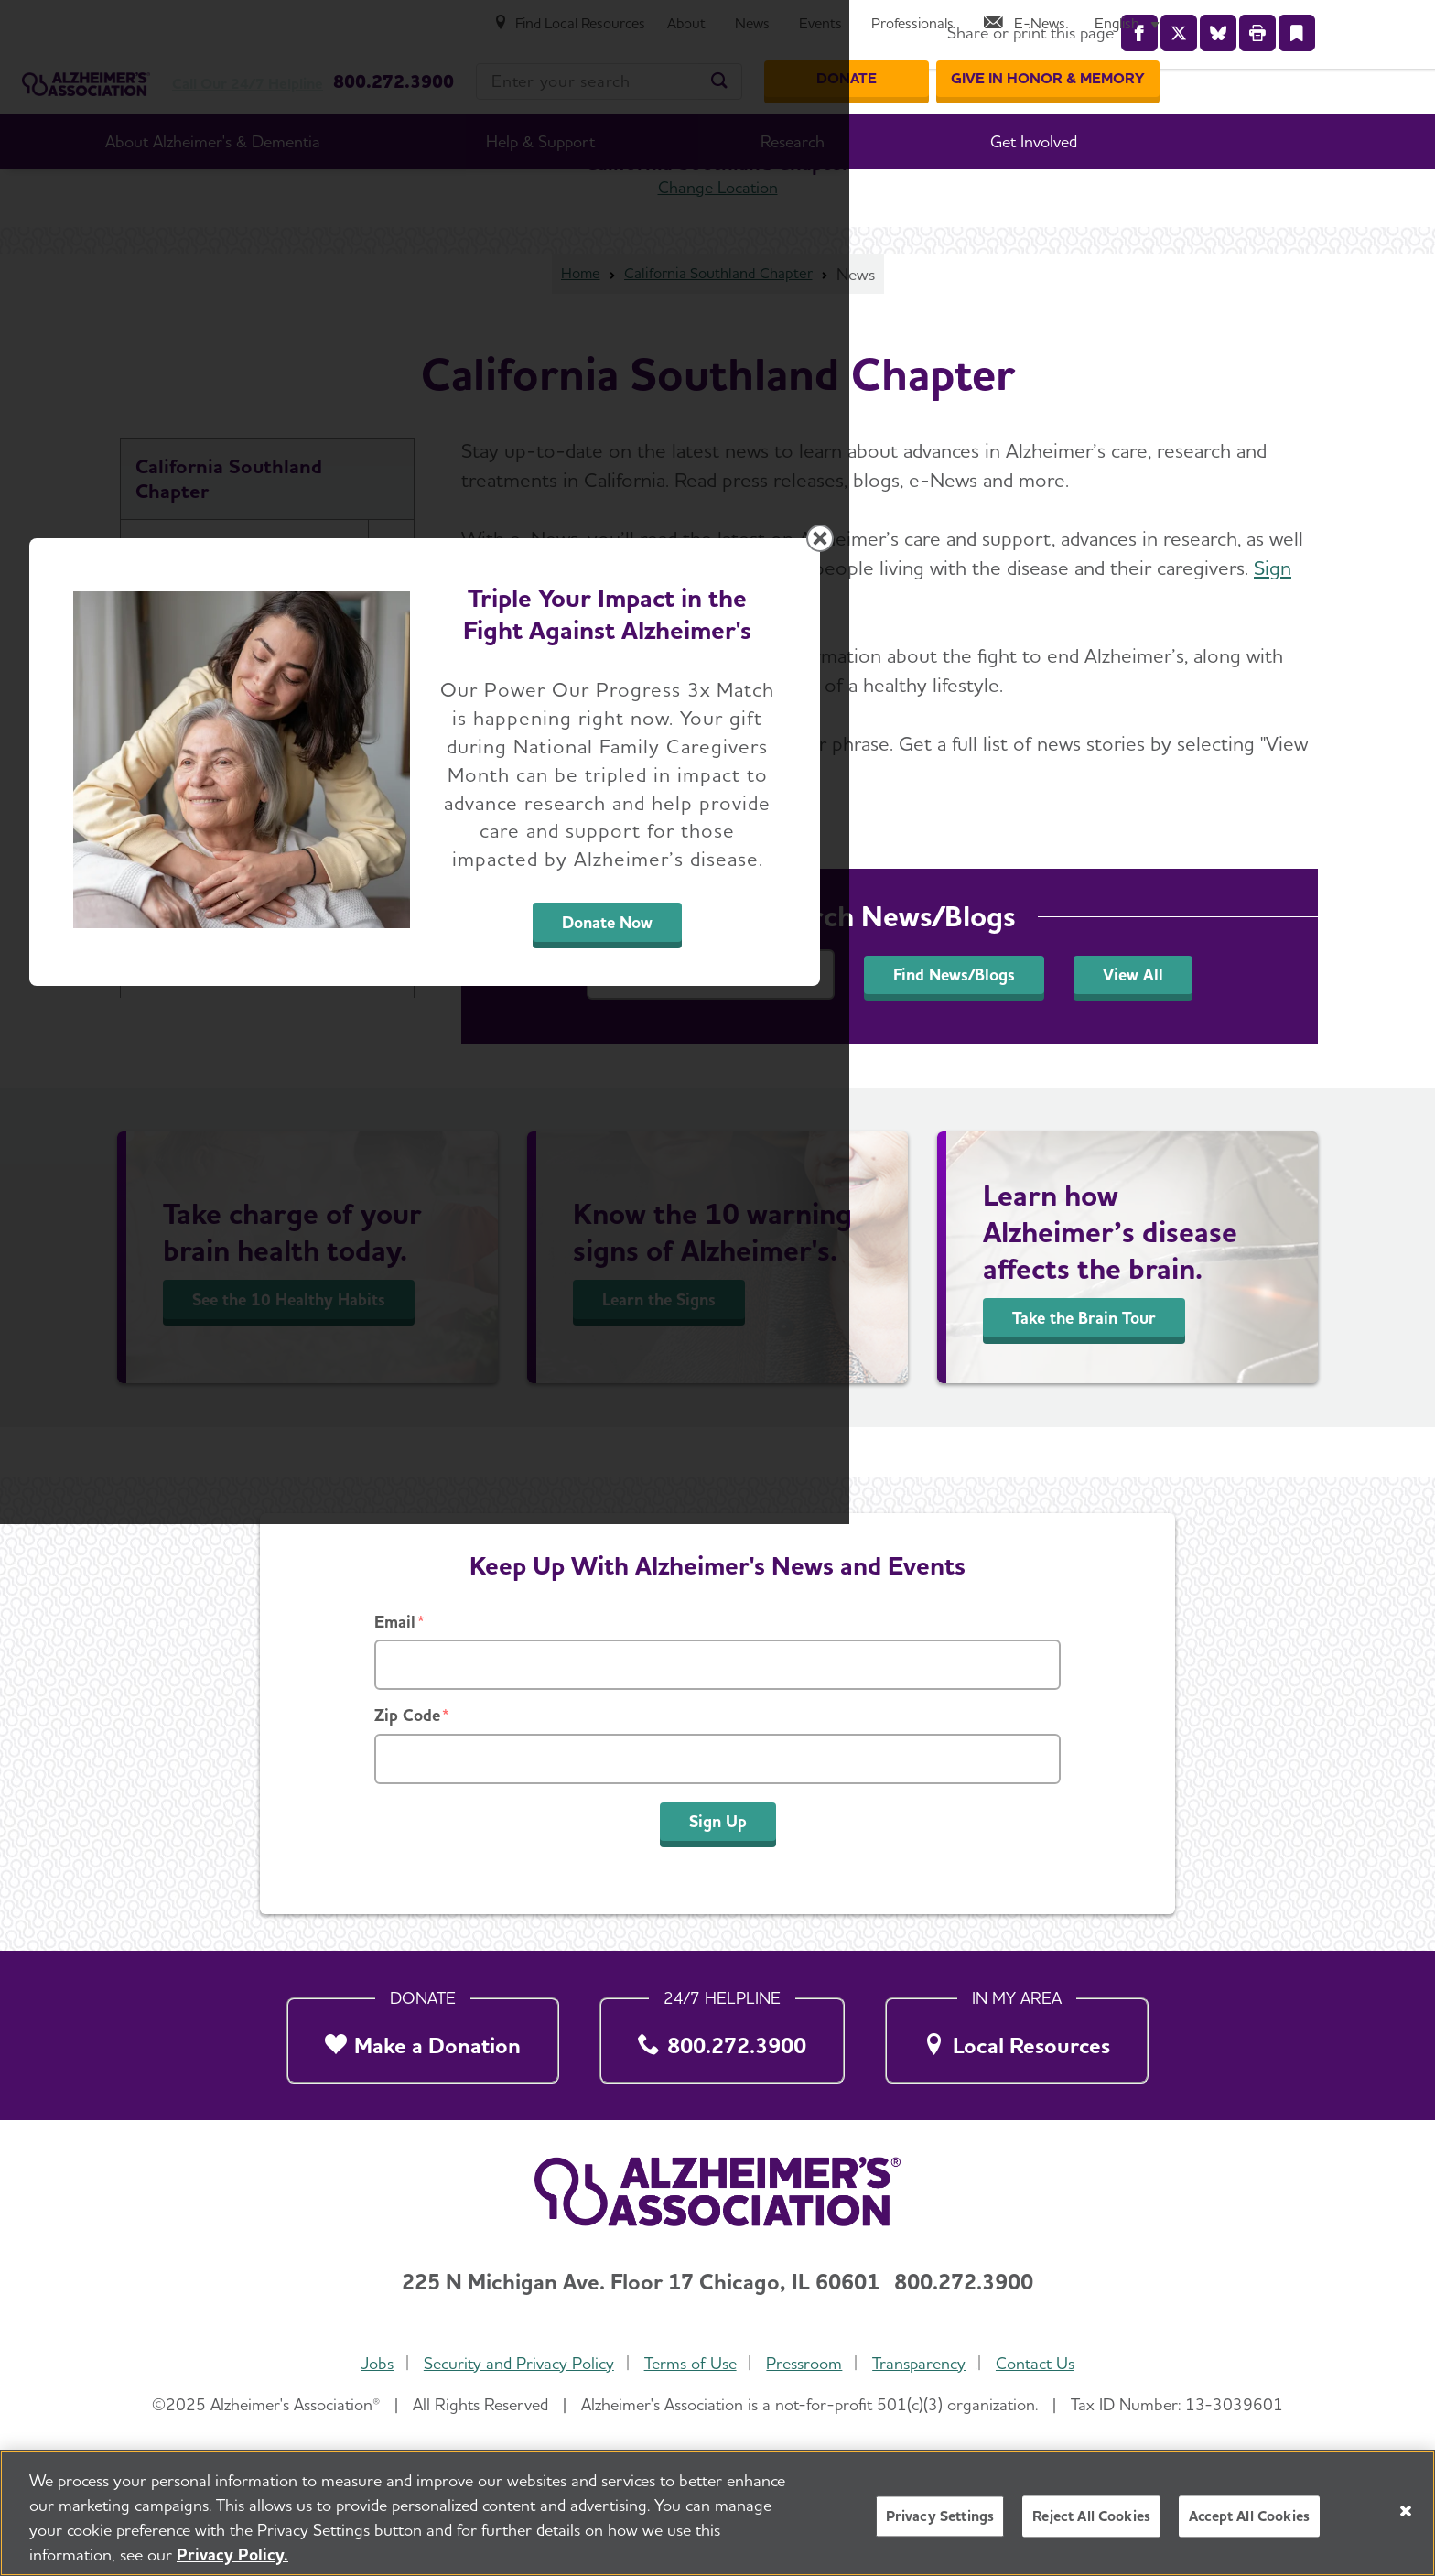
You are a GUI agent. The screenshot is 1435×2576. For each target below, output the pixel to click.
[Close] (1406, 2511)
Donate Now (920, 1458)
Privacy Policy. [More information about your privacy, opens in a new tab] (232, 2554)
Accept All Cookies (1249, 2516)
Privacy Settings (940, 2516)
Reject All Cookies (1091, 2516)
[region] (717, 2513)
